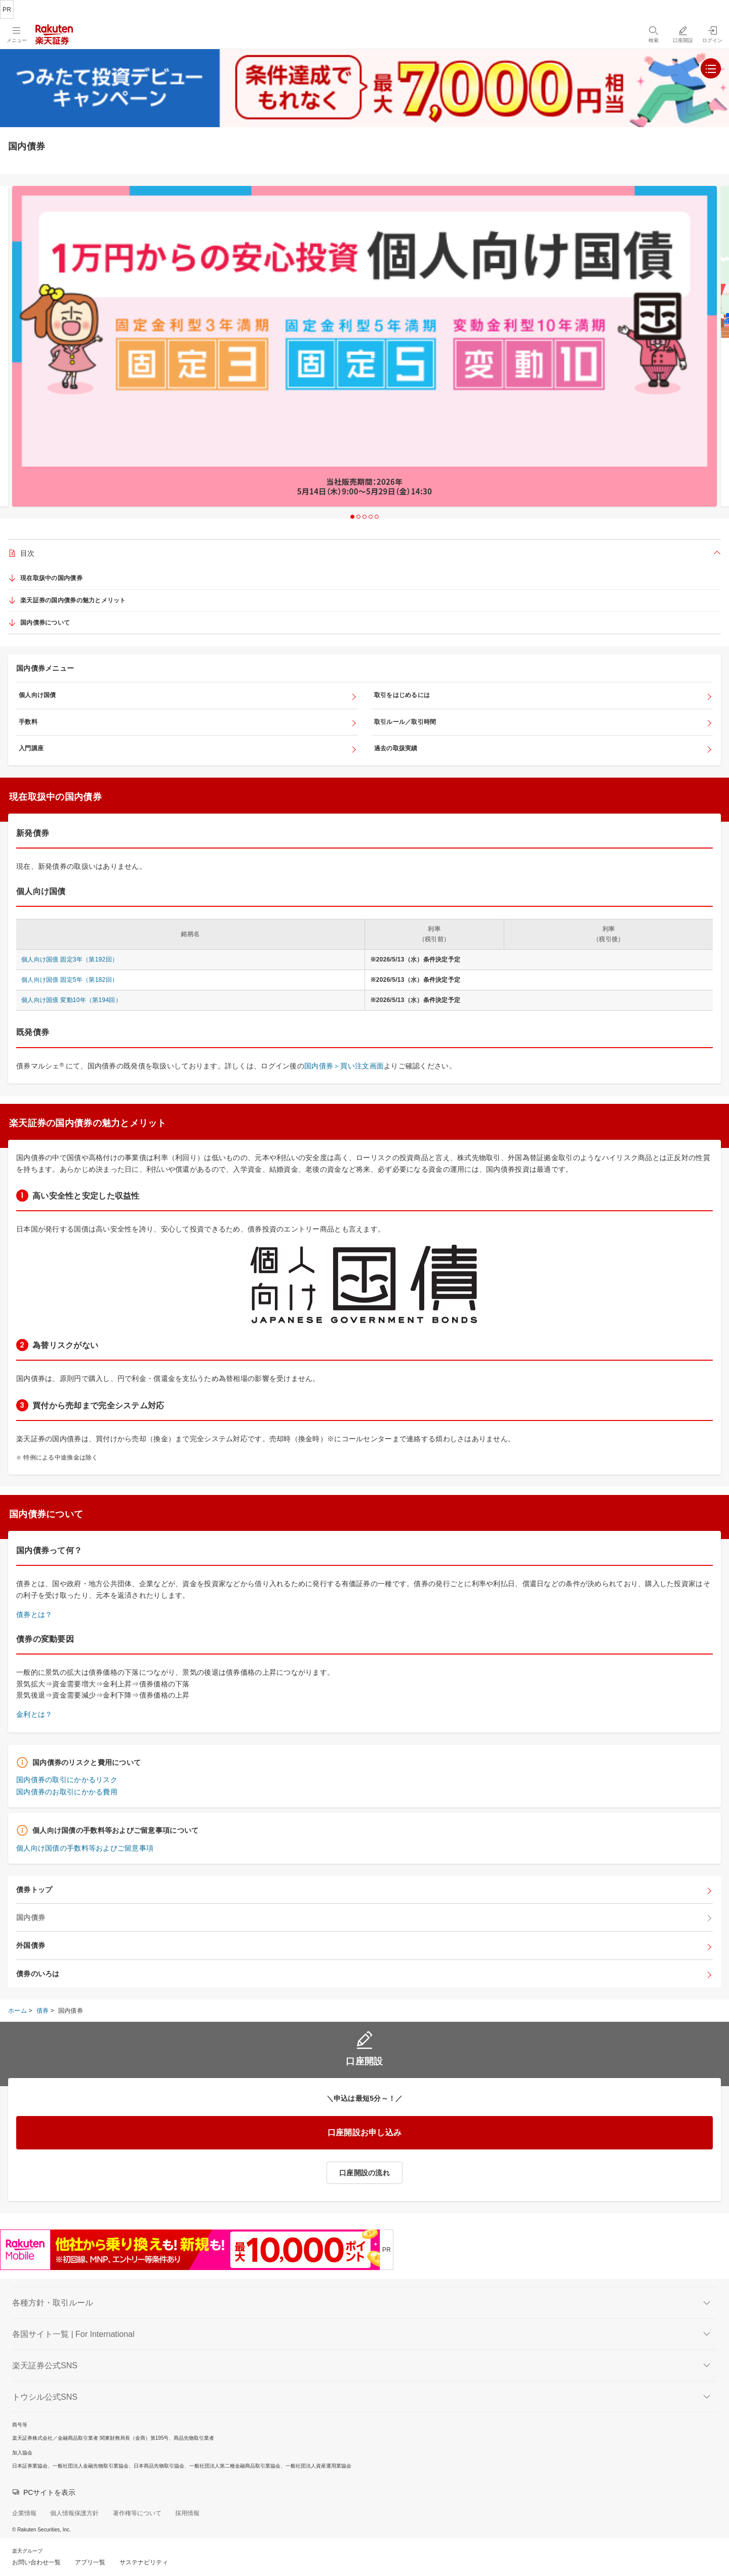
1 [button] (352, 516)
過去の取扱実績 (396, 748)
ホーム (17, 2010)
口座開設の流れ (364, 2173)
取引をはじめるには (402, 695)
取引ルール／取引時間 (405, 721)
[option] (364, 346)
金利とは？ (34, 1714)
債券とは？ (34, 1614)
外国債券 (30, 1945)
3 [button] (364, 516)
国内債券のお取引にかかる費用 (66, 1792)
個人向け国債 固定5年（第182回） (69, 979)
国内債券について (45, 622)
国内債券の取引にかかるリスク (66, 1780)
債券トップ (34, 1890)
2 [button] (358, 516)
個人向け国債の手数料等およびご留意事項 (84, 1848)
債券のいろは (38, 1974)
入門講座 (31, 748)
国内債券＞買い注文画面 (344, 1066)
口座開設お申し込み (365, 2132)
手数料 (28, 721)
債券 (42, 2010)
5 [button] (376, 516)
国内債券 (30, 1917)
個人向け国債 (37, 695)
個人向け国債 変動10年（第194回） (71, 1000)
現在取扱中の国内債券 (51, 578)
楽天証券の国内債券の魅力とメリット (73, 600)
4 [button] (370, 516)
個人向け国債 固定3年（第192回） (69, 959)
